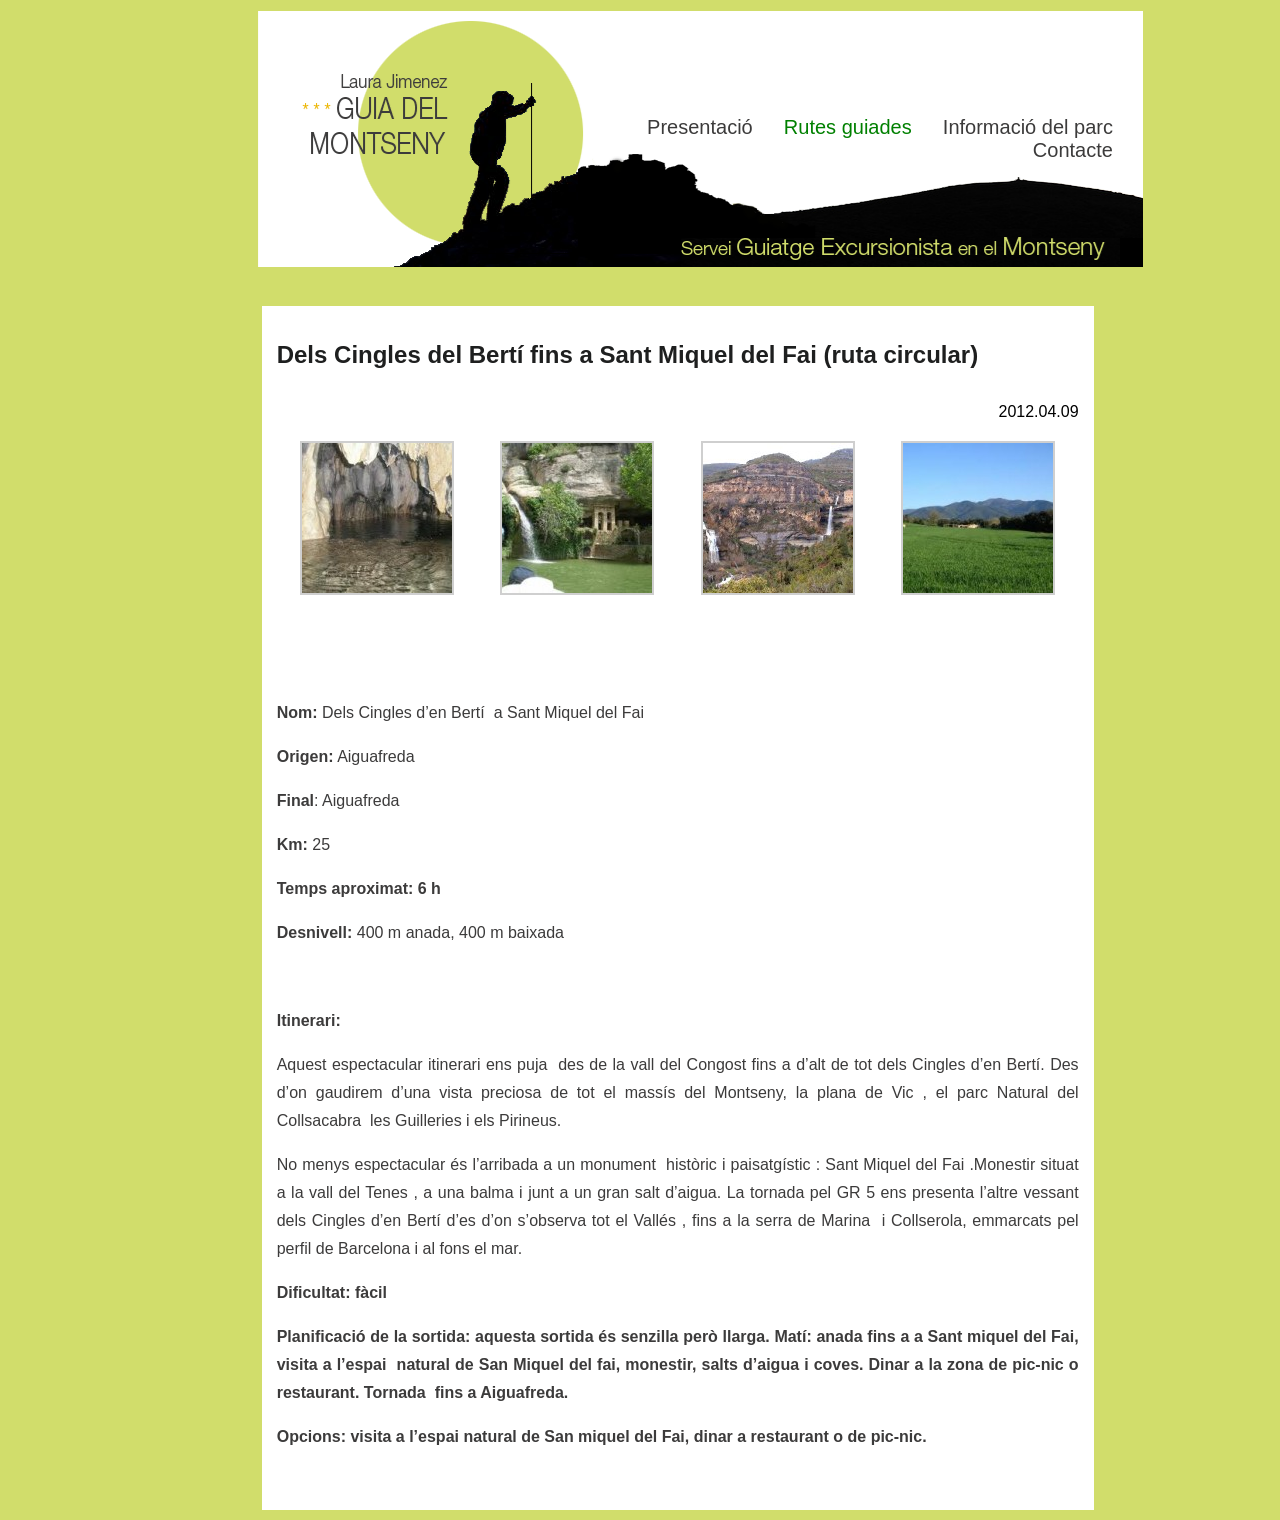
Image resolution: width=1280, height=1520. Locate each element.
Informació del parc (1028, 127)
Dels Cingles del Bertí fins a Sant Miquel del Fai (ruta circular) (628, 354)
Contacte (1073, 150)
